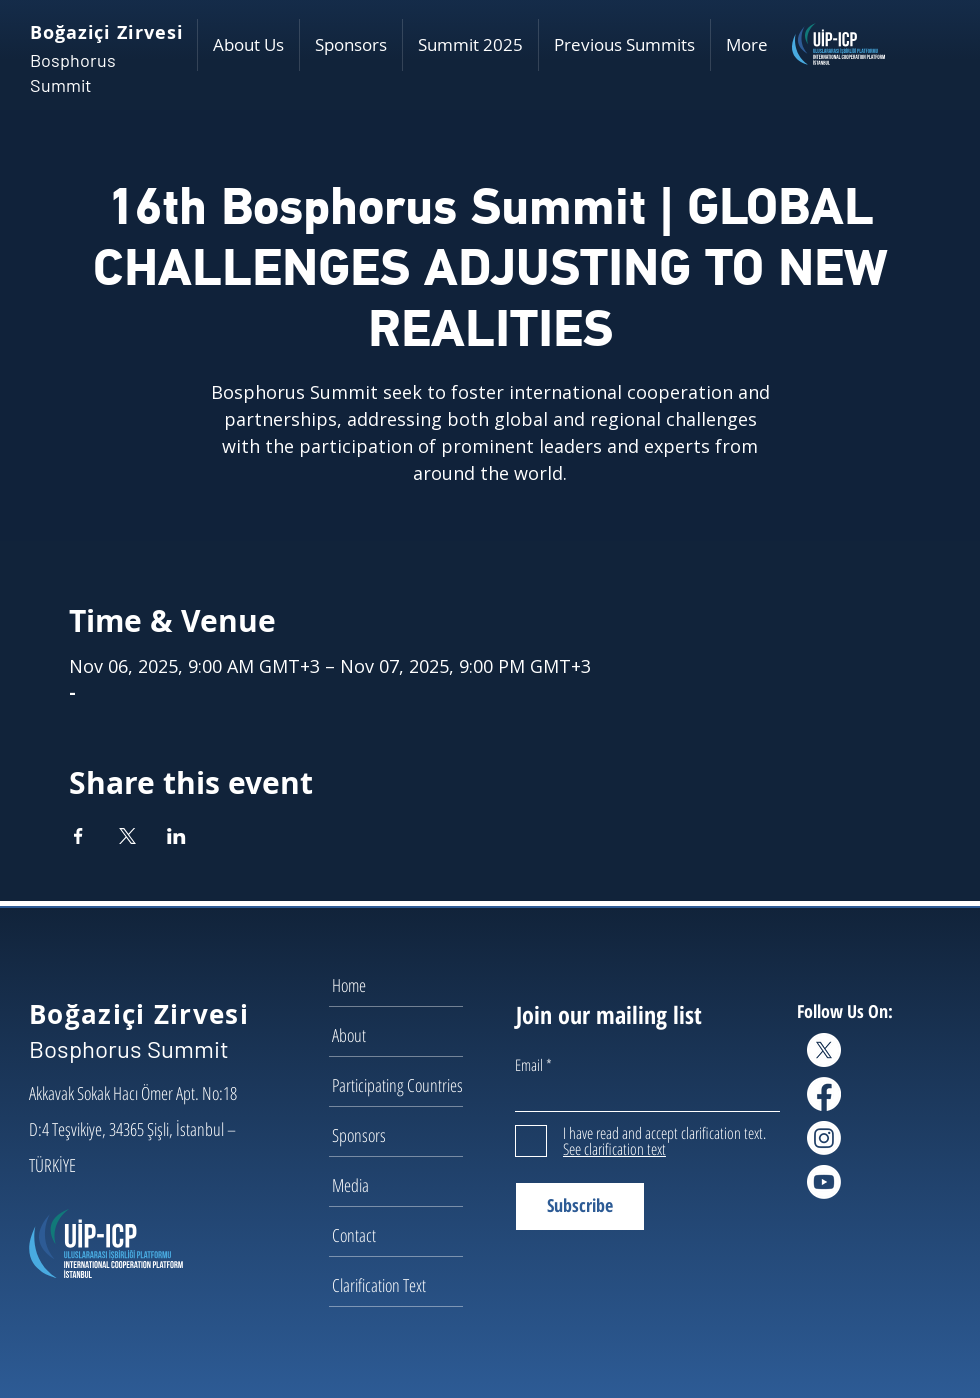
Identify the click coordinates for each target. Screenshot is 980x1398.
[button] (248, 45)
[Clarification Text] (403, 1285)
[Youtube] (824, 1182)
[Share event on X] (127, 836)
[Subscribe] (580, 1206)
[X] (824, 1050)
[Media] (403, 1185)
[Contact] (403, 1235)
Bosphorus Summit (129, 1048)
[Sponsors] (403, 1135)
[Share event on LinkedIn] (176, 836)
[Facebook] (824, 1094)
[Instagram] (824, 1138)
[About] (403, 1035)
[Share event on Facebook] (78, 836)
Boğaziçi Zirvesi (106, 32)
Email (529, 1065)
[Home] (403, 985)
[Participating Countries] (403, 1085)
